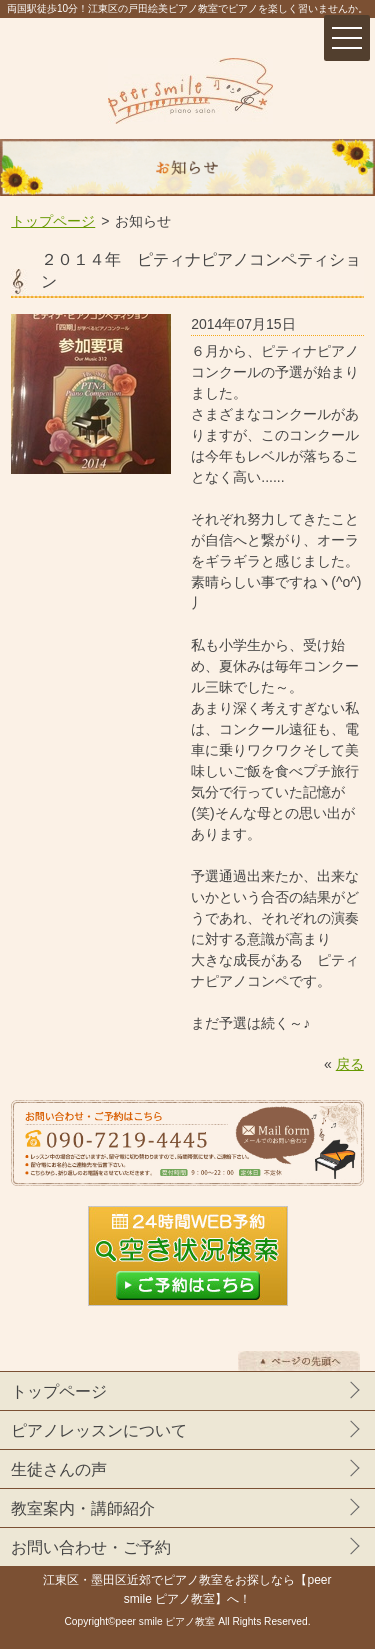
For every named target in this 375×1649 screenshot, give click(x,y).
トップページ (53, 221)
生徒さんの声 (59, 1469)
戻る (350, 1064)
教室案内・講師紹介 (83, 1508)
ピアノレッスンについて (99, 1430)
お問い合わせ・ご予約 (91, 1547)
